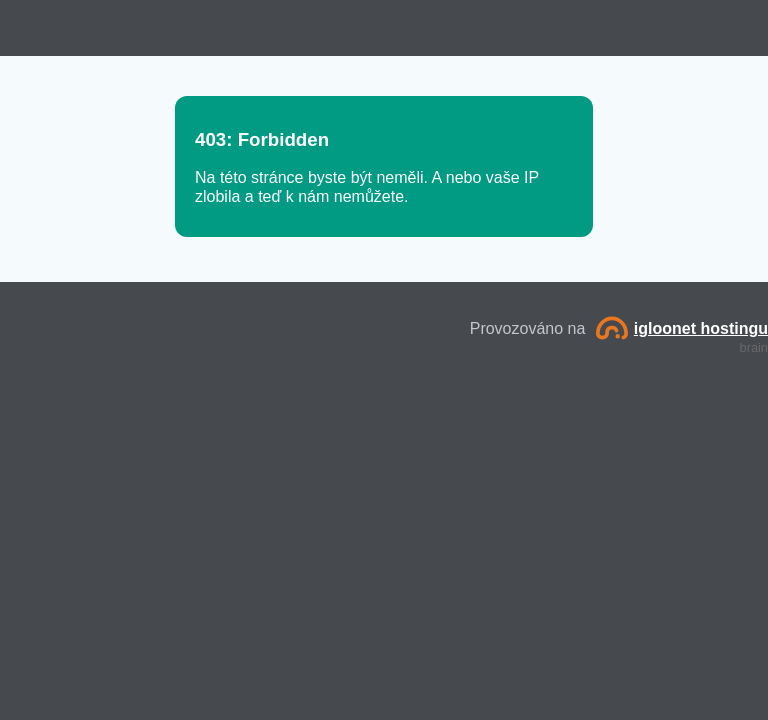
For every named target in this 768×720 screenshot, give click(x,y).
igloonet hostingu (682, 328)
